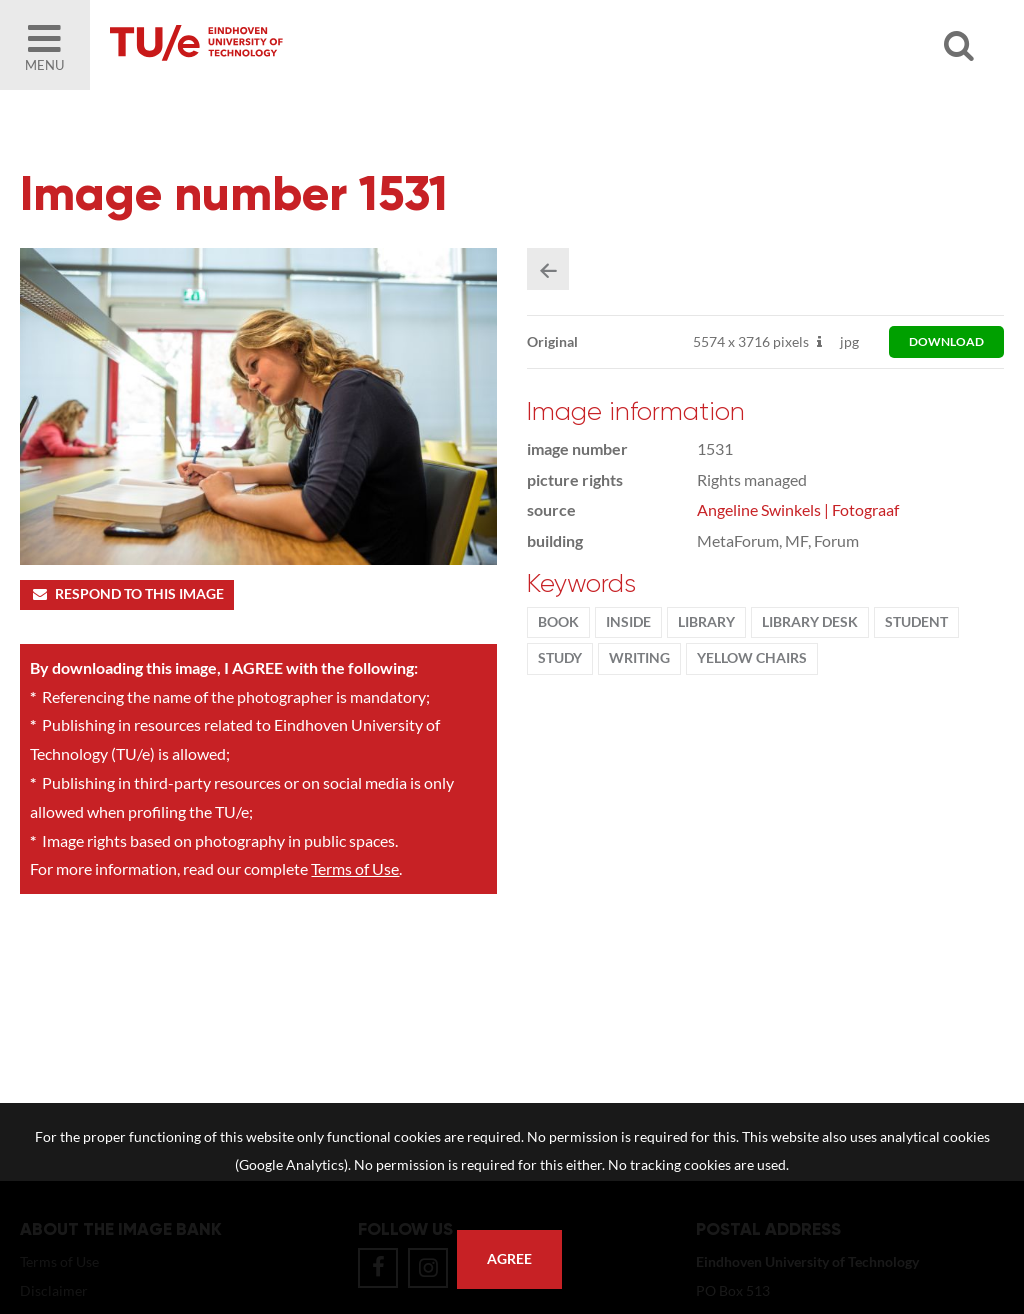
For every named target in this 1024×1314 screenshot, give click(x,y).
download (946, 341)
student (916, 622)
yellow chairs (752, 658)
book (558, 622)
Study (560, 658)
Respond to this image (126, 594)
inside (628, 622)
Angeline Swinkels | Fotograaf (798, 509)
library (706, 622)
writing (639, 658)
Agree (509, 1259)
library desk (810, 622)
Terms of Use (355, 868)
